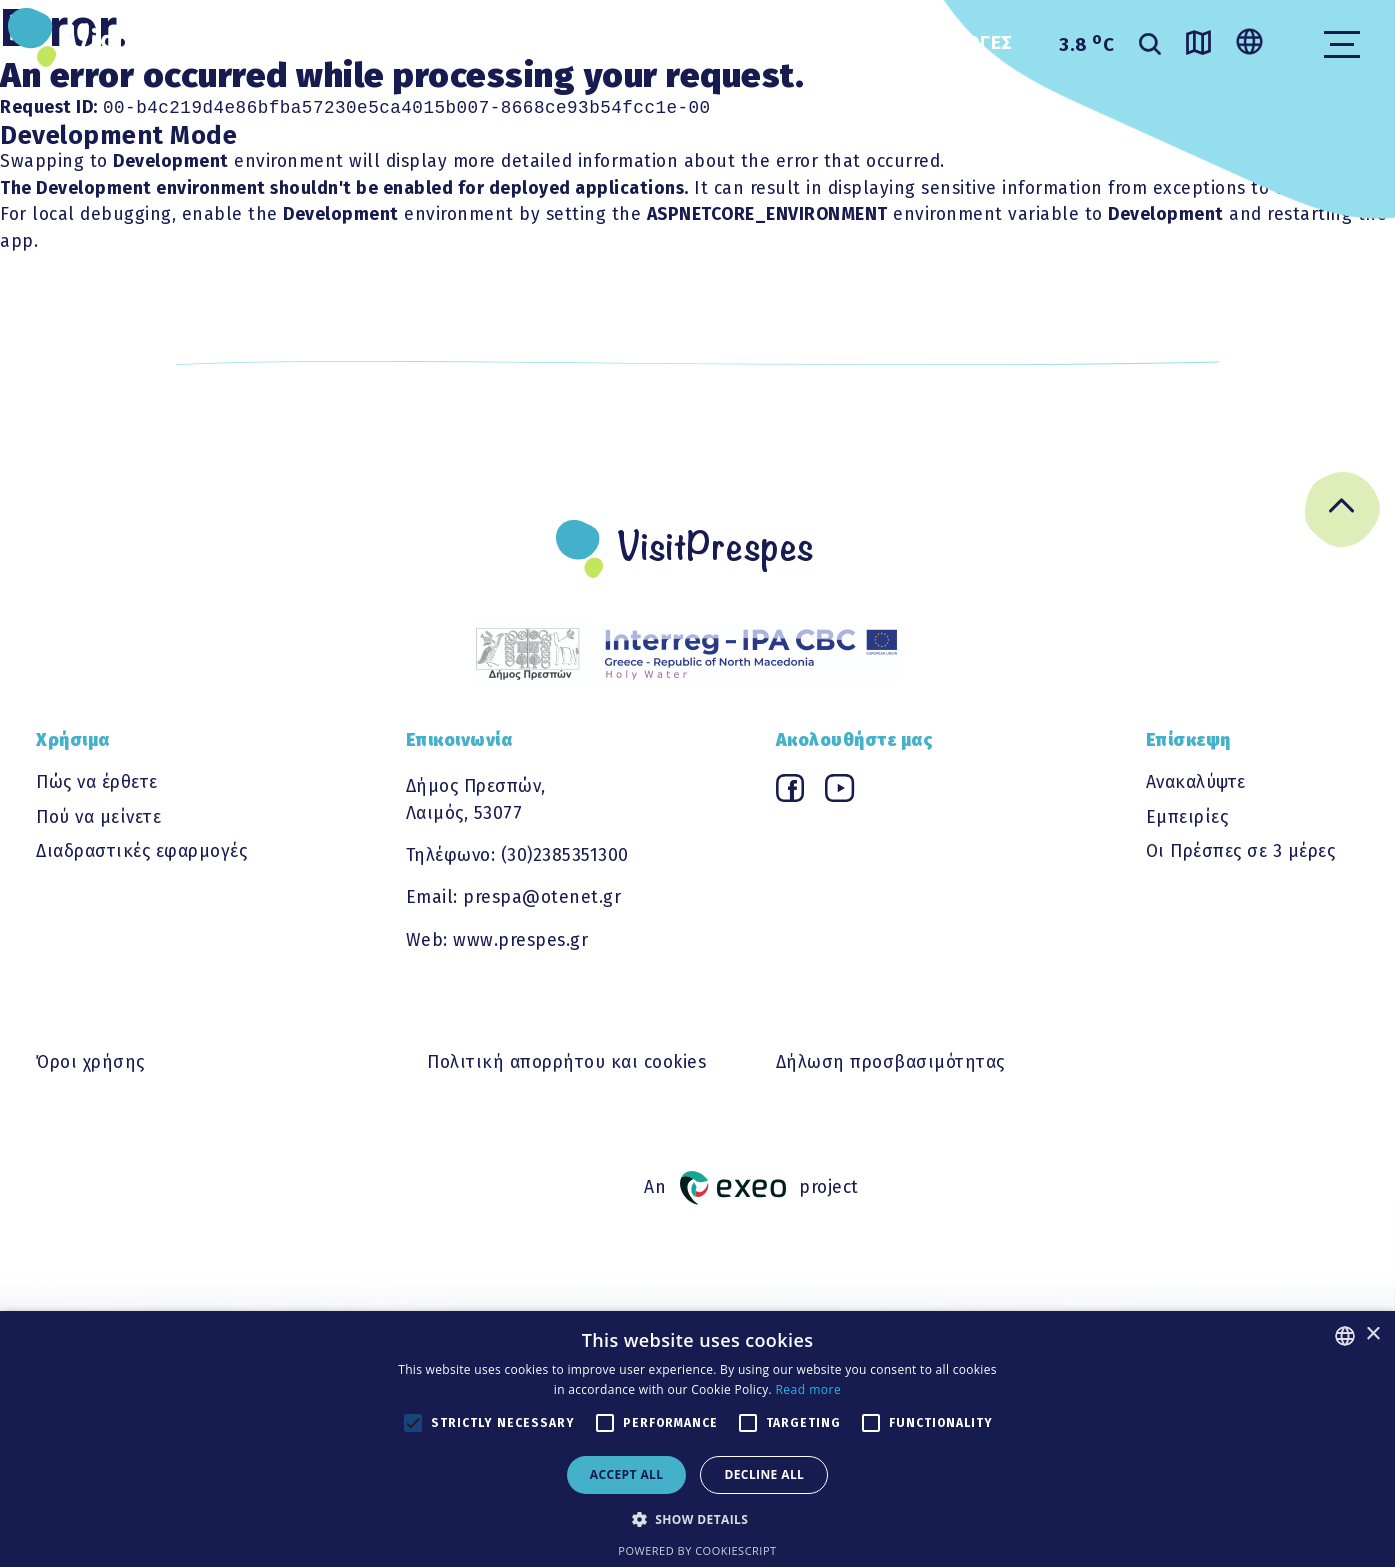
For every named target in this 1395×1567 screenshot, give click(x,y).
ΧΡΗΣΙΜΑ (672, 43)
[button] (698, 1519)
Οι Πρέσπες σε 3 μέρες (1241, 853)
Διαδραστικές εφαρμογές (141, 853)
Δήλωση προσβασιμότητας (890, 1064)
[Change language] (1249, 43)
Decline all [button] (764, 1474)
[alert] (697, 1439)
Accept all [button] (627, 1474)
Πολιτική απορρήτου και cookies (566, 1064)
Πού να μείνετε (98, 819)
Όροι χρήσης (90, 1064)
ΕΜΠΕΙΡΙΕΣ (530, 43)
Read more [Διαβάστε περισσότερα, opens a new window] (808, 1389)
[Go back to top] (1342, 515)
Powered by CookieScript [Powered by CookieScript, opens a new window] (697, 1550)
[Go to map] (1198, 46)
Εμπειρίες (1187, 819)
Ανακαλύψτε (1196, 784)
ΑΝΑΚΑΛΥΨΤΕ (370, 43)
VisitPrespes (166, 42)
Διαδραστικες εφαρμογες (889, 43)
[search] (1150, 46)
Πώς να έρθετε (97, 784)
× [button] (1372, 1334)
